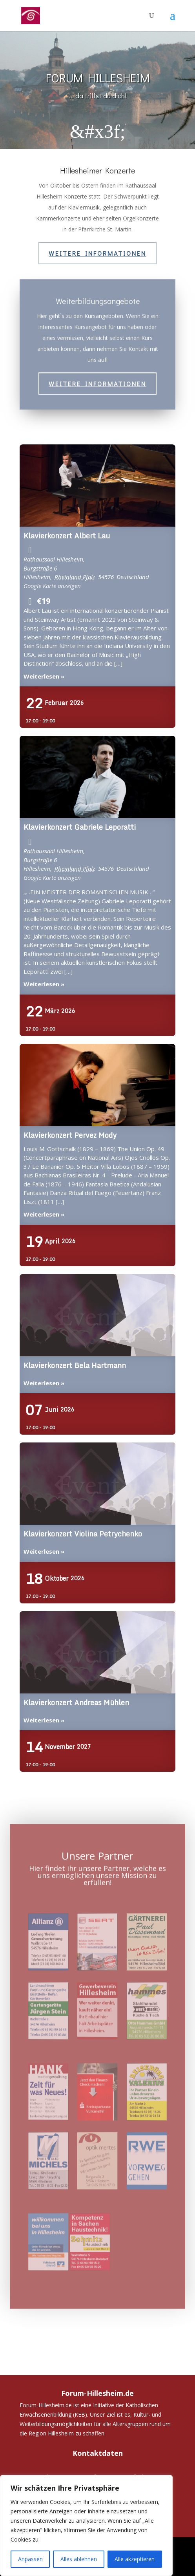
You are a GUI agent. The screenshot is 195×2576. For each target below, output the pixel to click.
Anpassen (30, 2559)
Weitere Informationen (97, 253)
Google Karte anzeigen (52, 586)
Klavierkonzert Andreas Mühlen (98, 1653)
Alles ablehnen (78, 2559)
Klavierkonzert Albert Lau (98, 486)
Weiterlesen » (44, 676)
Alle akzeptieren (135, 2559)
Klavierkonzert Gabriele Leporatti (98, 777)
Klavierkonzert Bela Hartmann (98, 1315)
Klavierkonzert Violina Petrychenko (98, 1484)
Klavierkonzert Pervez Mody (98, 1085)
